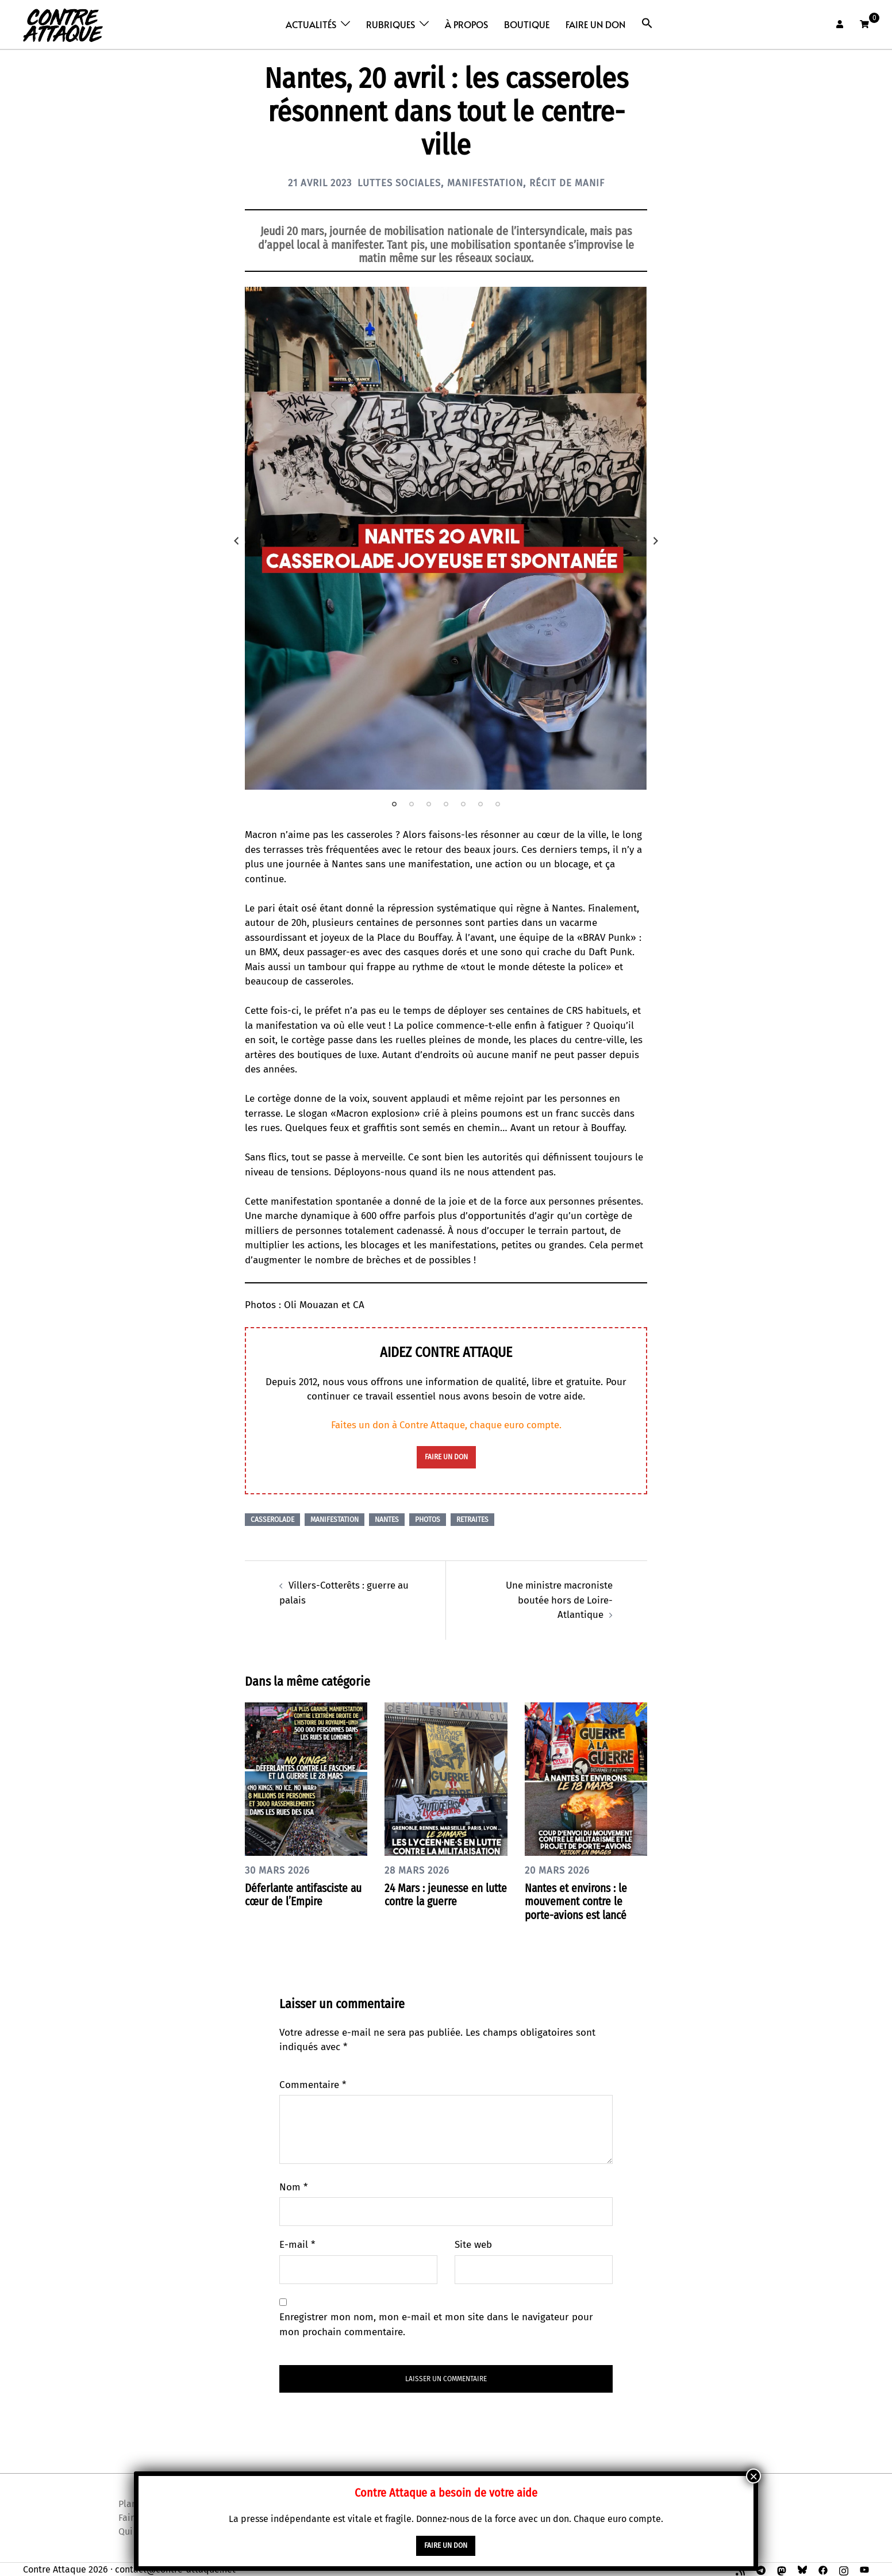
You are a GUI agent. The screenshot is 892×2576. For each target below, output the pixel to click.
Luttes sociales (397, 182)
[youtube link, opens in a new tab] (864, 2567)
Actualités (311, 24)
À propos (466, 24)
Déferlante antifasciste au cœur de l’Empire (300, 1894)
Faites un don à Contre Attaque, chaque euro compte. (446, 1425)
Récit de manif (574, 182)
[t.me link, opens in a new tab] (761, 2567)
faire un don (446, 1457)
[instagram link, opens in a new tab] (843, 2567)
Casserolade (272, 1519)
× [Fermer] (753, 2476)
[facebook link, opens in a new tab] (823, 2567)
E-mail (297, 2244)
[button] (647, 23)
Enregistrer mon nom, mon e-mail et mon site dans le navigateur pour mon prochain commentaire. (436, 2323)
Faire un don (595, 24)
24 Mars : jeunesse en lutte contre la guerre (436, 1894)
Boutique (526, 24)
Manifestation (488, 182)
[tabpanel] (446, 538)
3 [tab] (429, 804)
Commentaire (312, 2084)
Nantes (387, 1519)
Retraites (472, 1519)
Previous (236, 541)
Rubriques (390, 24)
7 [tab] (497, 804)
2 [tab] (411, 804)
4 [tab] (446, 804)
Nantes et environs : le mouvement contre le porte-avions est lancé (579, 1901)
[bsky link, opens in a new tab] (802, 2567)
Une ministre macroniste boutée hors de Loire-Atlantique (558, 1600)
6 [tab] (480, 804)
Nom (293, 2186)
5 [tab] (463, 804)
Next (656, 541)
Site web (473, 2244)
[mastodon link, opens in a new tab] (781, 2567)
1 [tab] (394, 804)
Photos (427, 1519)
